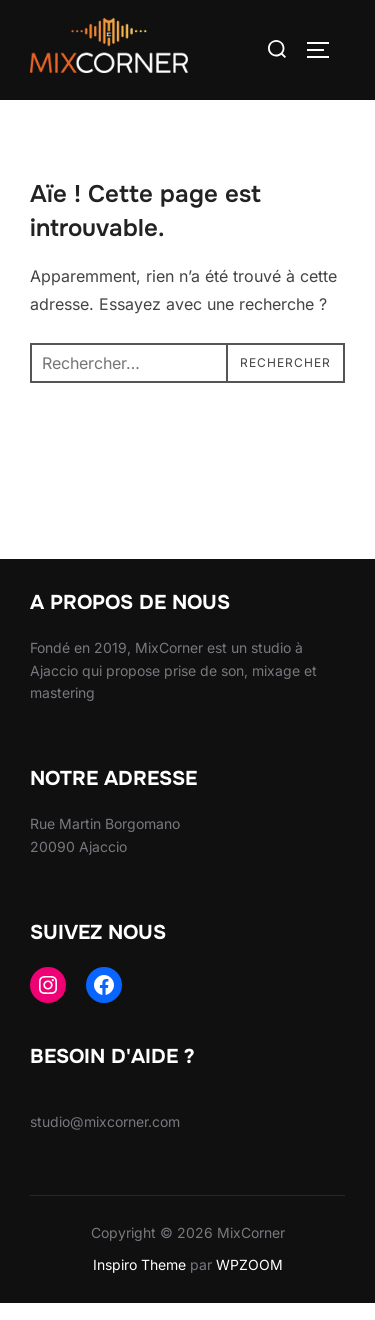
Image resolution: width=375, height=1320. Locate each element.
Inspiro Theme (139, 1281)
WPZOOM (249, 1281)
